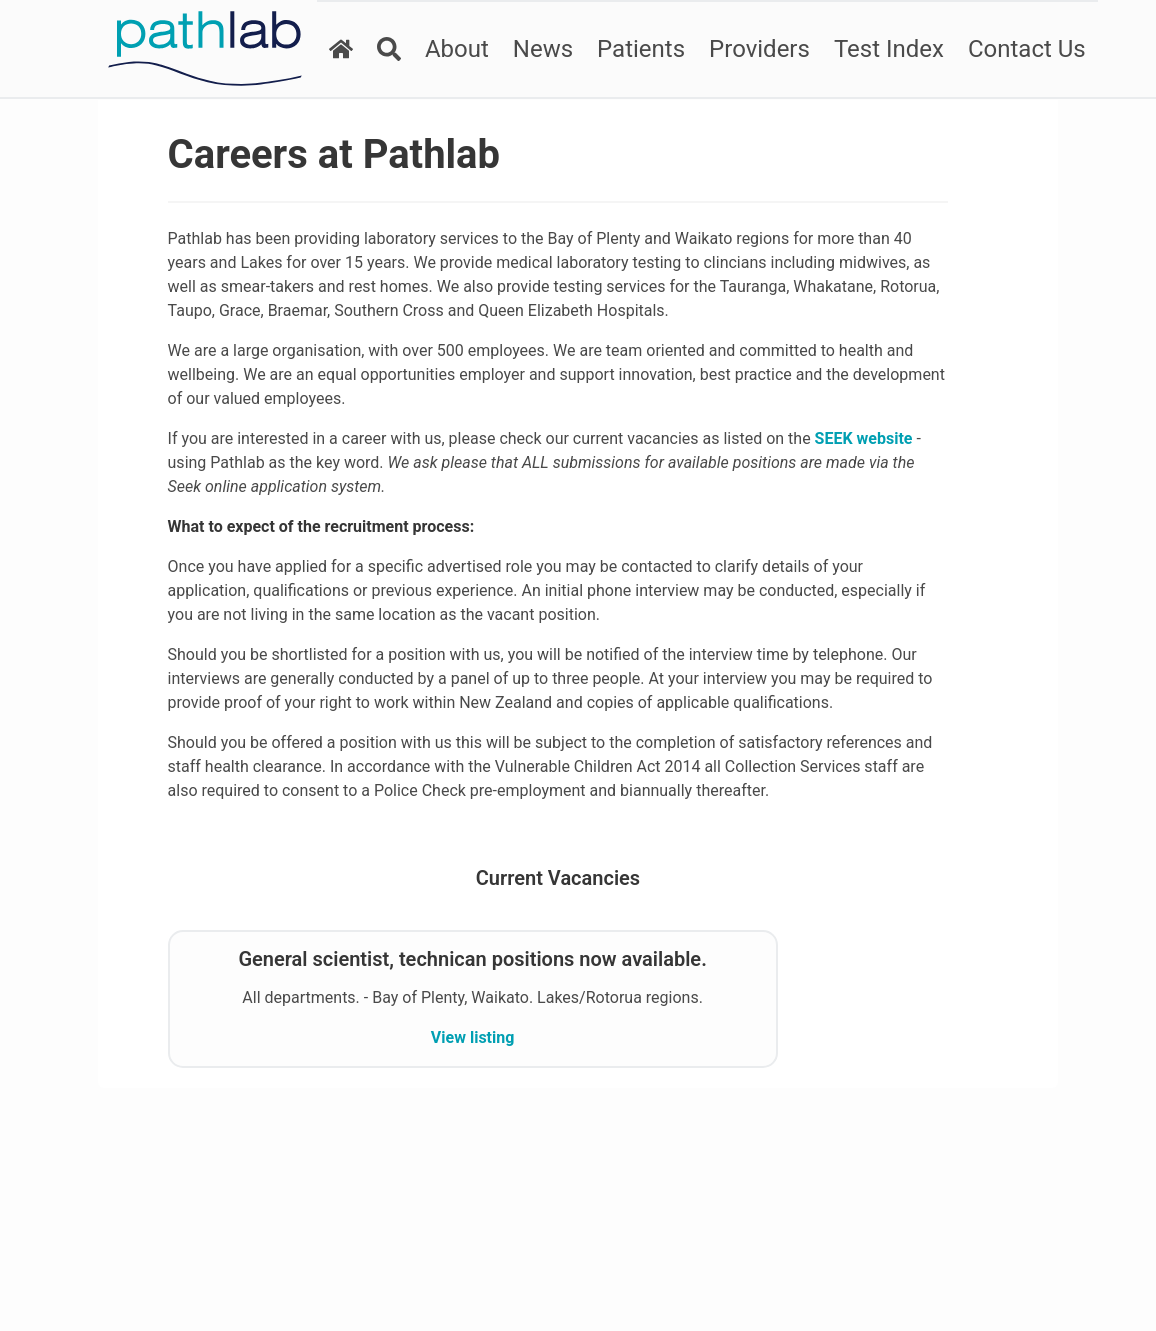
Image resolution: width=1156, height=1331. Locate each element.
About (450, 49)
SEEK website (339, 486)
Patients (634, 49)
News (536, 49)
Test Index (882, 49)
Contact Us (1020, 49)
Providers (752, 49)
